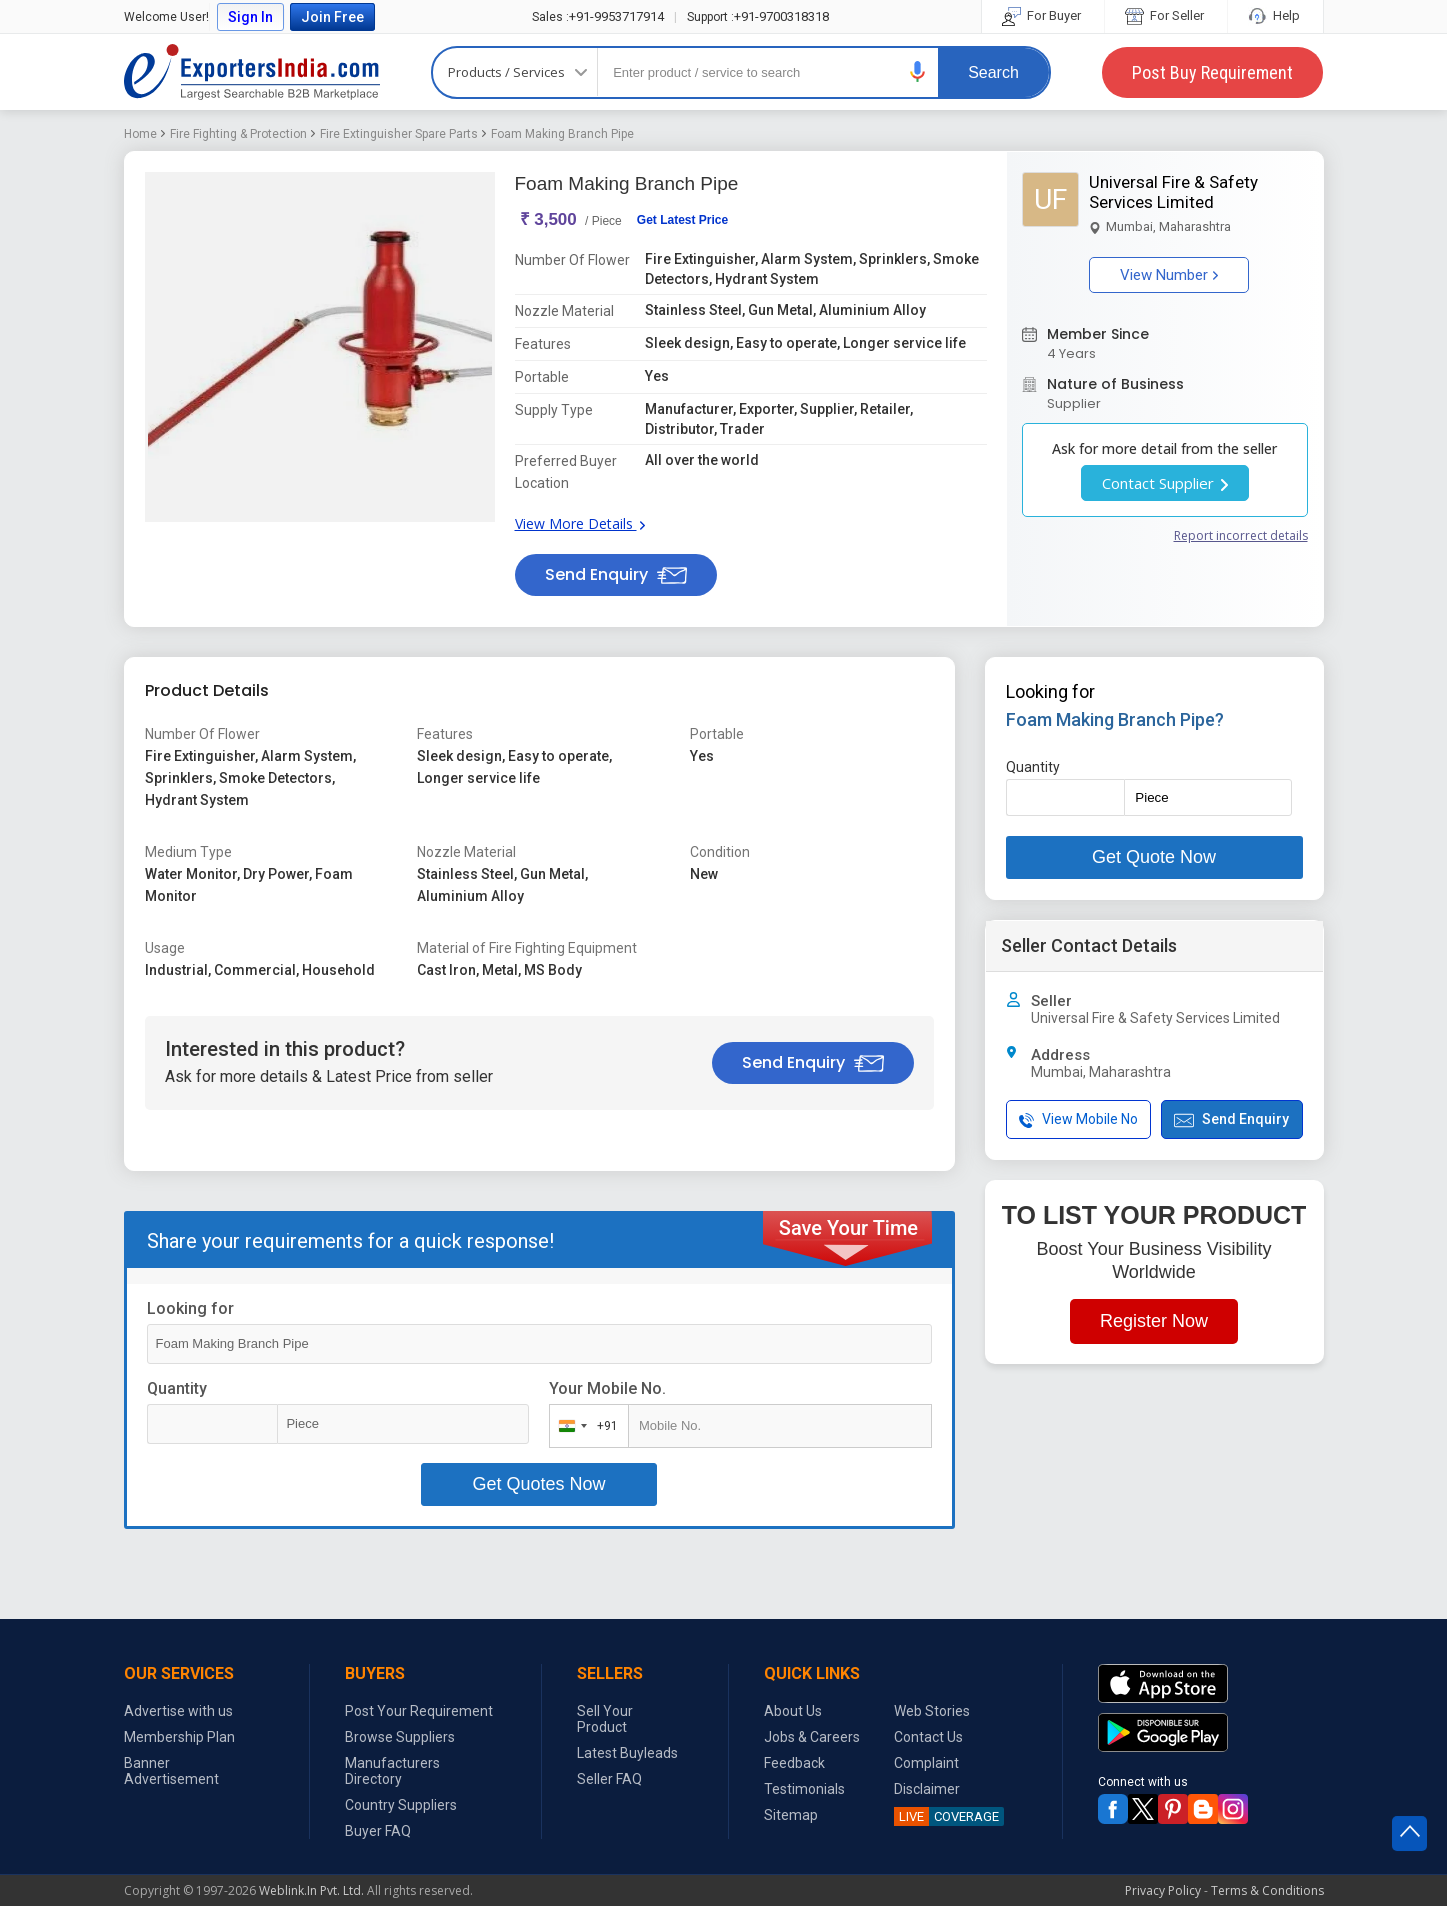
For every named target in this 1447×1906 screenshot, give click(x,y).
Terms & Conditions (1267, 1890)
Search (993, 72)
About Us (793, 1711)
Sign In (250, 17)
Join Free (332, 17)
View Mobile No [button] (1078, 1119)
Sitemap (791, 1815)
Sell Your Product (605, 1719)
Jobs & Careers (812, 1737)
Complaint (926, 1763)
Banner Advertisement (171, 1771)
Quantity (177, 1388)
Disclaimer (927, 1789)
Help (1275, 15)
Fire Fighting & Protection (238, 134)
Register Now (1154, 1321)
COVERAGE (946, 1816)
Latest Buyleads (627, 1753)
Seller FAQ (609, 1779)
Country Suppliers (401, 1805)
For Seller (1166, 15)
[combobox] (584, 1426)
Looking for (190, 1308)
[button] (918, 71)
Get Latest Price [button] (682, 220)
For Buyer (1043, 15)
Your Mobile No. (607, 1388)
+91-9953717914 (598, 16)
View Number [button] (1169, 275)
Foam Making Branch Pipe (562, 134)
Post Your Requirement (419, 1711)
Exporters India (252, 72)
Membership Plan (179, 1737)
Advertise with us (178, 1711)
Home (140, 134)
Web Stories (932, 1711)
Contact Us (928, 1737)
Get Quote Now (1154, 857)
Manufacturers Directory (392, 1771)
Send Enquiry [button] (616, 574)
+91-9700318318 (758, 16)
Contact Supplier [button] (1165, 483)
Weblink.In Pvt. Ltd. (311, 1890)
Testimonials (804, 1789)
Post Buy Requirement (1212, 72)
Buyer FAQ (378, 1831)
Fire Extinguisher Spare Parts (399, 134)
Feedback (794, 1763)
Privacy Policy (1163, 1890)
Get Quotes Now (538, 1484)
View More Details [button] (580, 523)
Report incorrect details (1241, 535)
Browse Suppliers (400, 1737)
